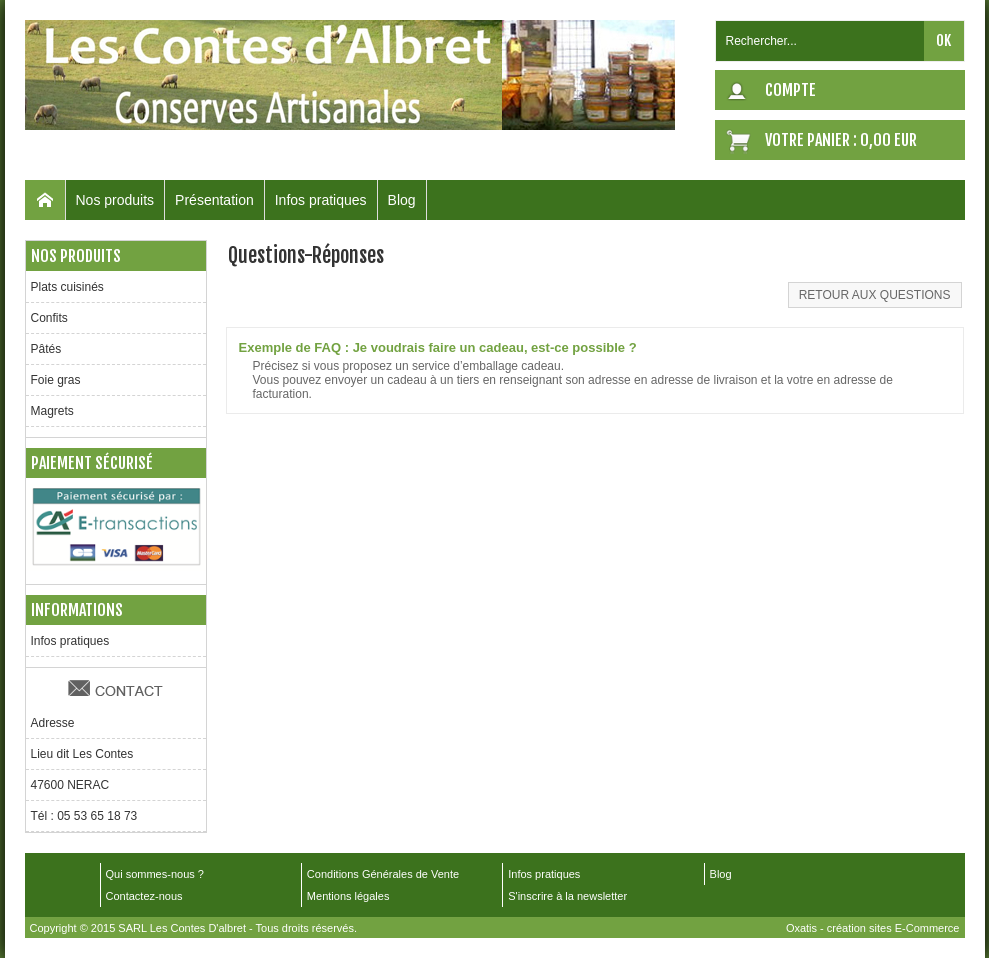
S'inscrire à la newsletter (567, 896)
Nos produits (115, 200)
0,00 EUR (888, 140)
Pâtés (46, 349)
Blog (402, 200)
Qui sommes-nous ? (155, 874)
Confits (49, 318)
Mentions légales (348, 896)
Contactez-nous (144, 896)
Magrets (52, 411)
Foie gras (56, 380)
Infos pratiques (321, 200)
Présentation (214, 200)
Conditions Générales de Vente (383, 874)
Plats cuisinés (67, 287)
